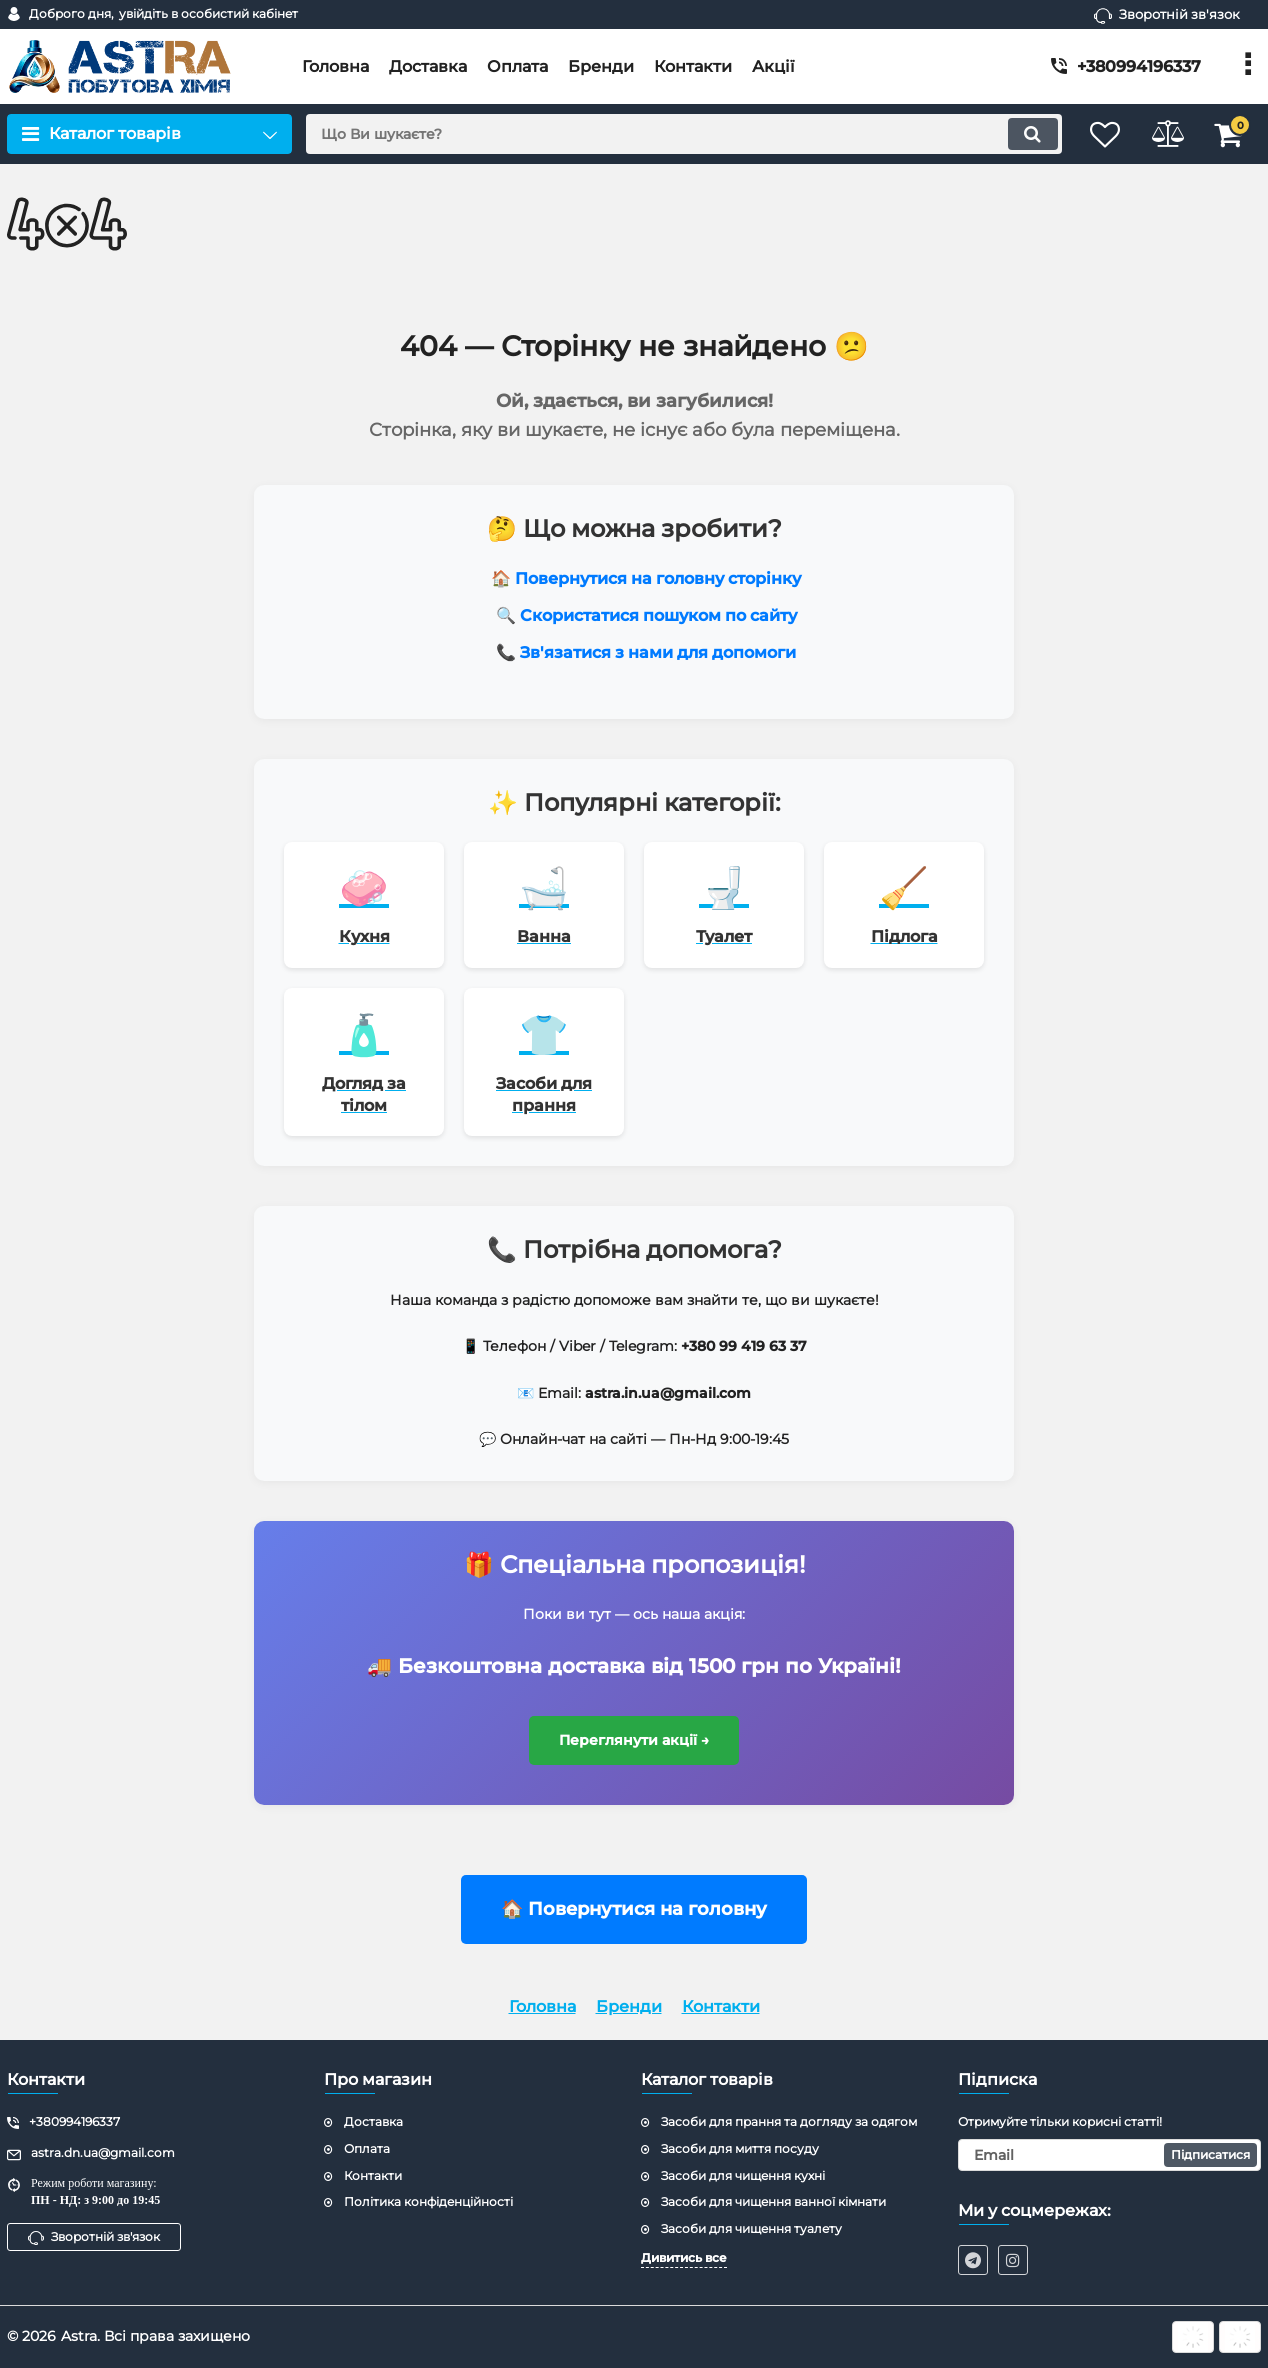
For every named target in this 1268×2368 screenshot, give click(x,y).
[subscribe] (1109, 2155)
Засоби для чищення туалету (751, 2228)
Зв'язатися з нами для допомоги (658, 652)
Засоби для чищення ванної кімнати (773, 2201)
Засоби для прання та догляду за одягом (789, 2121)
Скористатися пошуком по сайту (658, 615)
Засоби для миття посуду (740, 2148)
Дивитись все (684, 2257)
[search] (671, 134)
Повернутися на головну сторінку (658, 578)
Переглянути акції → (634, 1744)
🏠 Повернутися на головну (634, 1914)
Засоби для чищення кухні (743, 2175)
